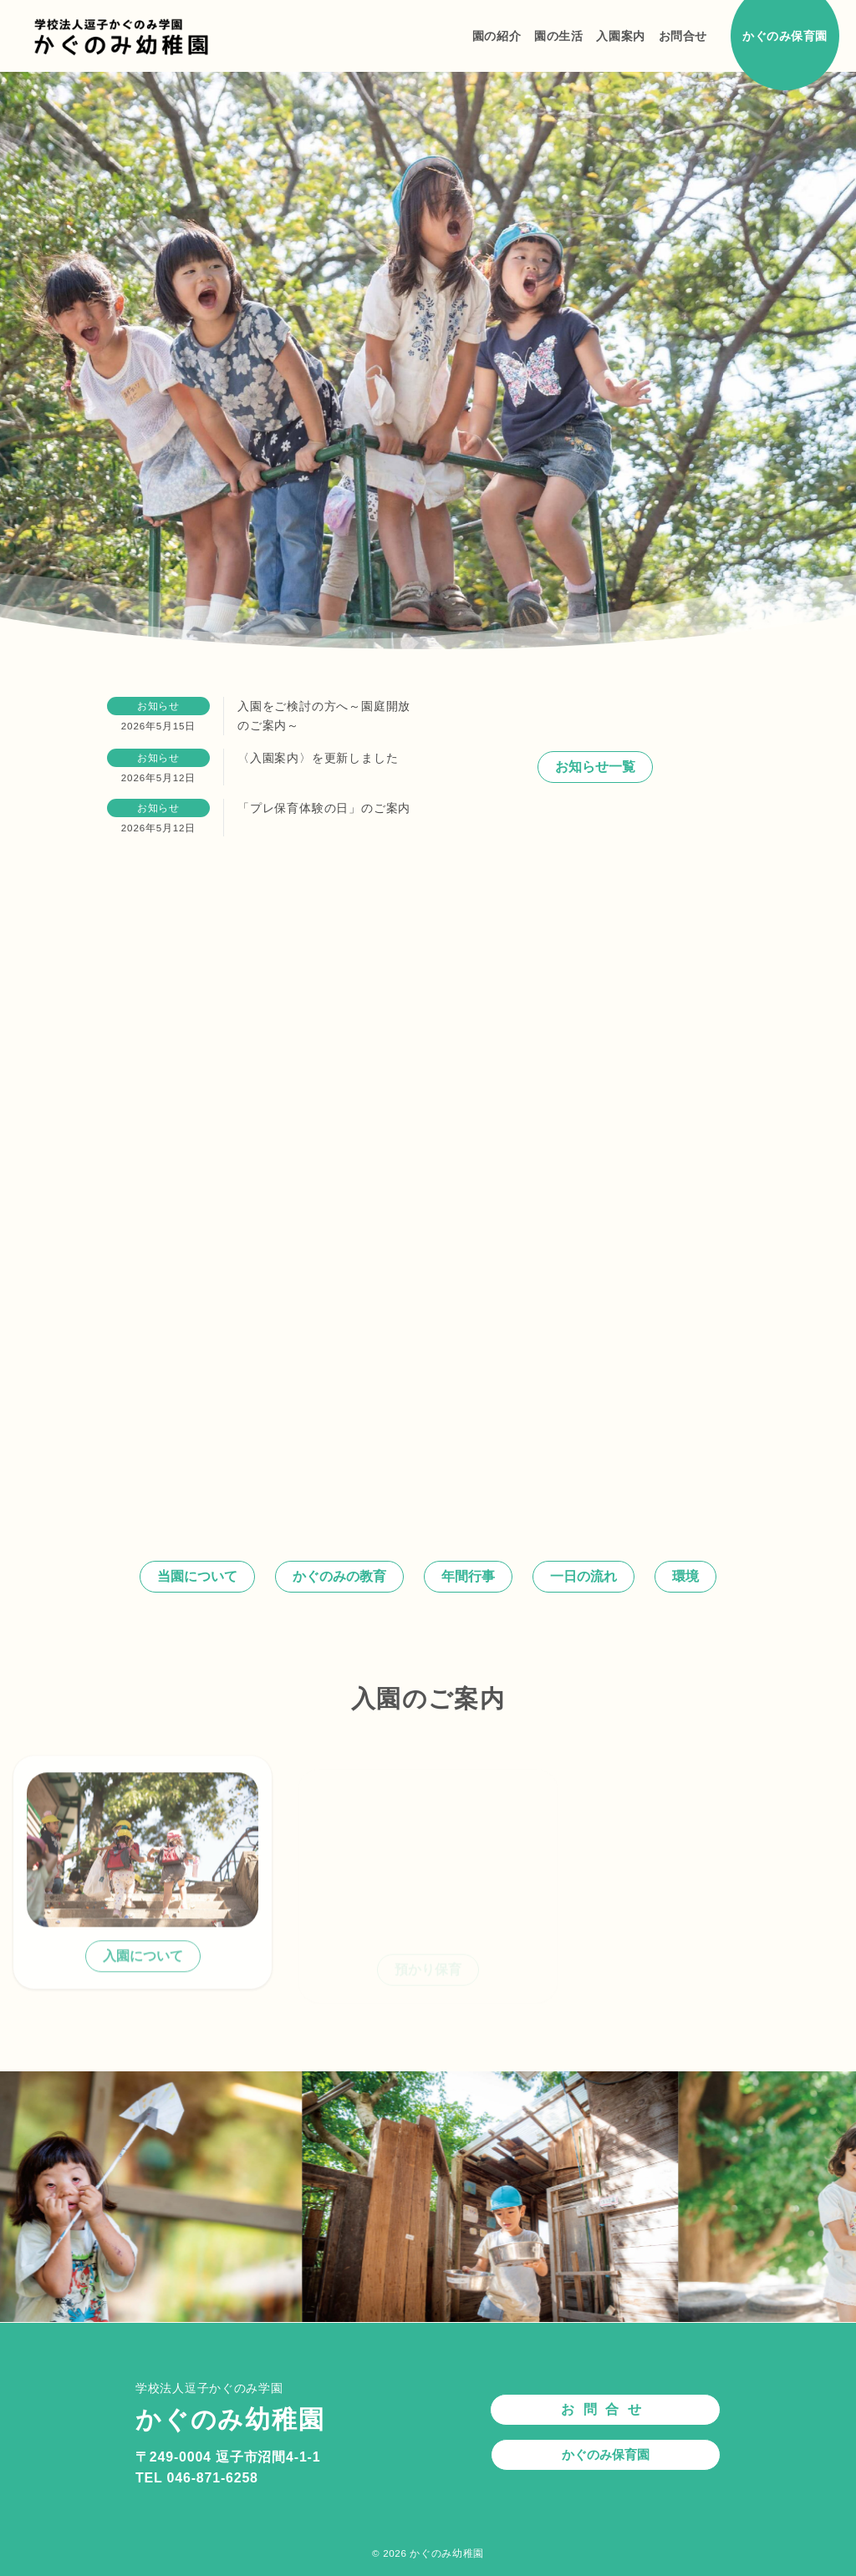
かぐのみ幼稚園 (446, 2553)
